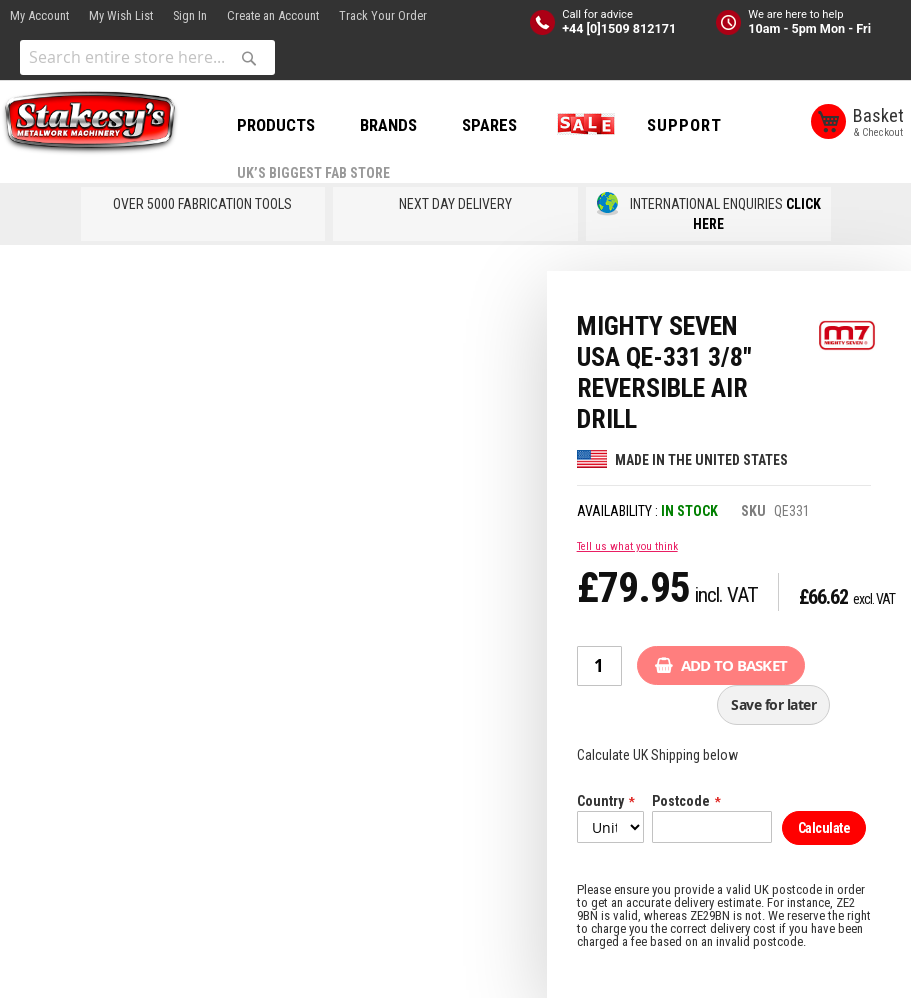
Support (684, 125)
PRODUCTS (276, 125)
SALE (582, 125)
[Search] (249, 58)
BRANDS (388, 125)
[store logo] (90, 123)
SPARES (489, 125)
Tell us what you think (627, 546)
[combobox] (147, 57)
